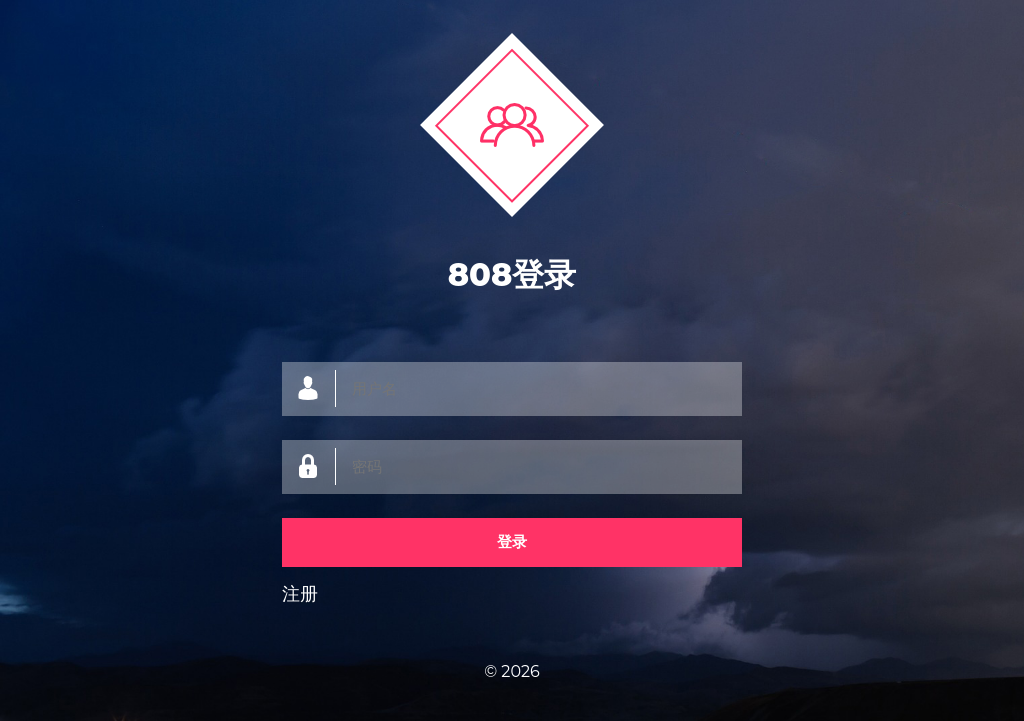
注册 (300, 594)
